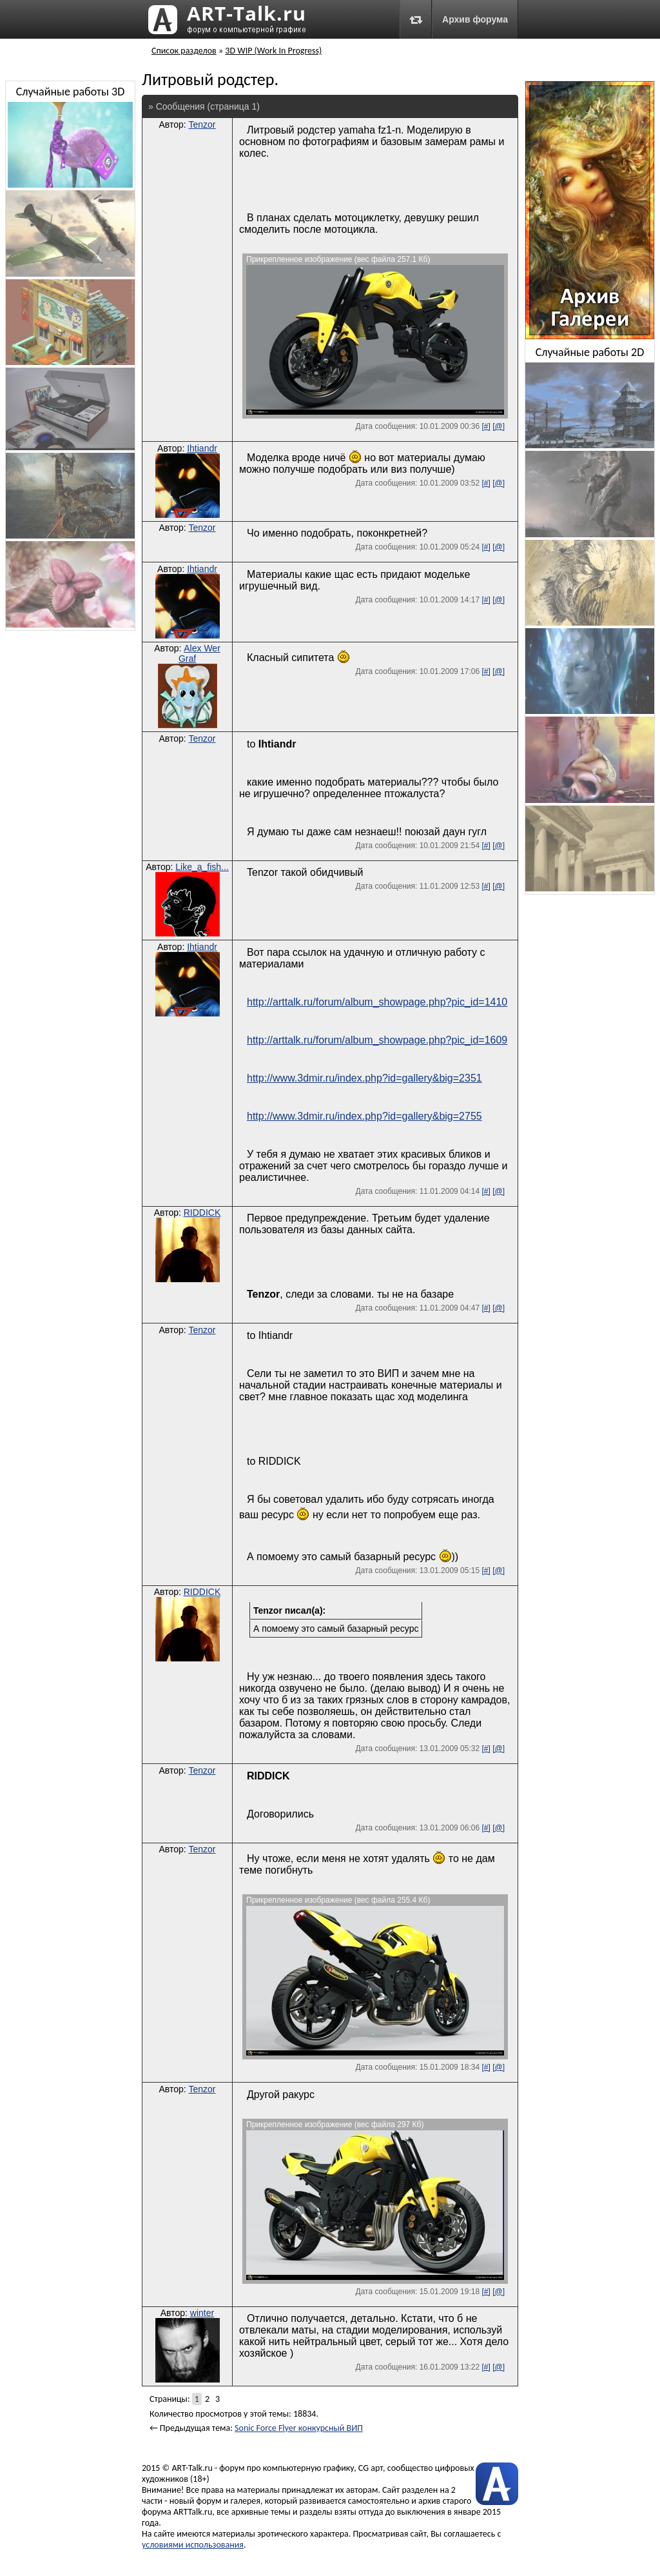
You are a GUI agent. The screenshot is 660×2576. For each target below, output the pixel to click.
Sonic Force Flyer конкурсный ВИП (299, 2427)
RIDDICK (202, 1212)
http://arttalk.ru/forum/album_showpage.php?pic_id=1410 (377, 1001)
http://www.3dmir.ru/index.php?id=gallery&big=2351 (364, 1078)
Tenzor (202, 124)
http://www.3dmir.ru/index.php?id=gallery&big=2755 (364, 1116)
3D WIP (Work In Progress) (273, 50)
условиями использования (193, 2544)
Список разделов (184, 50)
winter (202, 2313)
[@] (498, 426)
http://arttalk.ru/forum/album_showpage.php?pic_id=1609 (377, 1040)
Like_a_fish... (202, 867)
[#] (485, 426)
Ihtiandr (202, 448)
